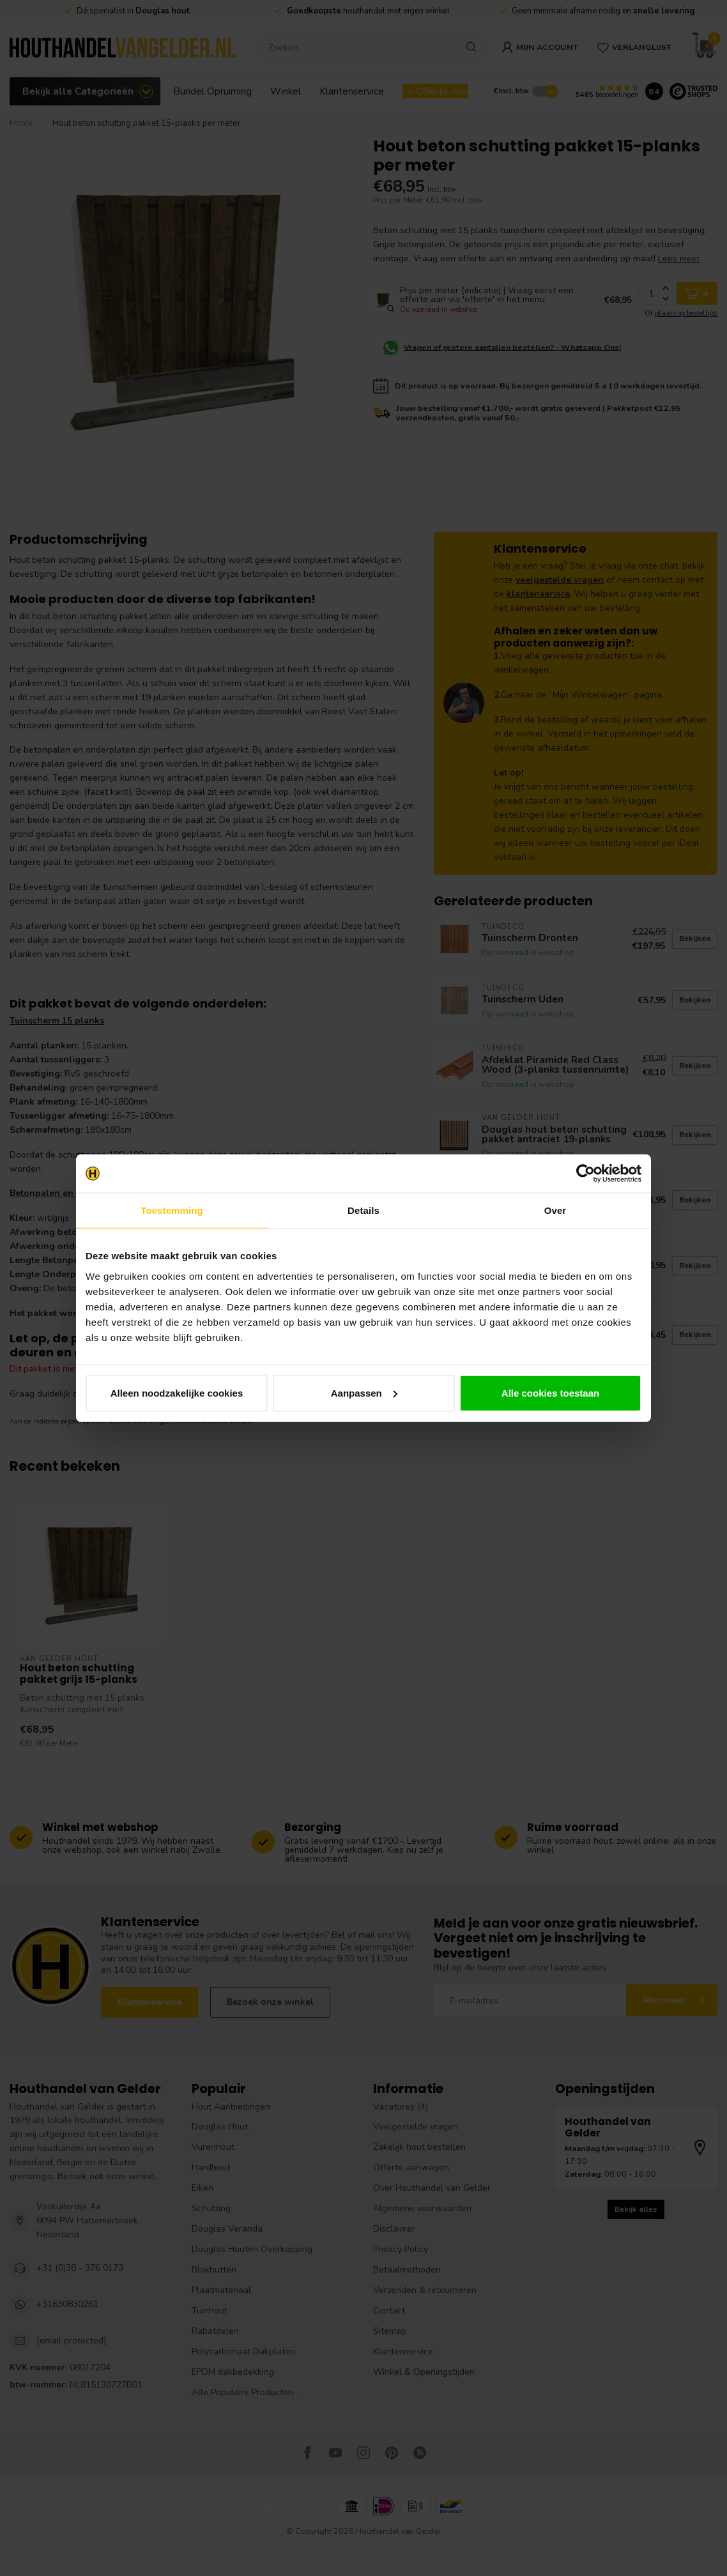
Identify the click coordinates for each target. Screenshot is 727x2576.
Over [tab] (555, 1210)
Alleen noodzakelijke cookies (177, 1392)
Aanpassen (364, 1392)
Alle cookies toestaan (550, 1392)
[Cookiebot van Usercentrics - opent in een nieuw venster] (585, 1173)
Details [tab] (363, 1210)
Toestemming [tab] (172, 1210)
